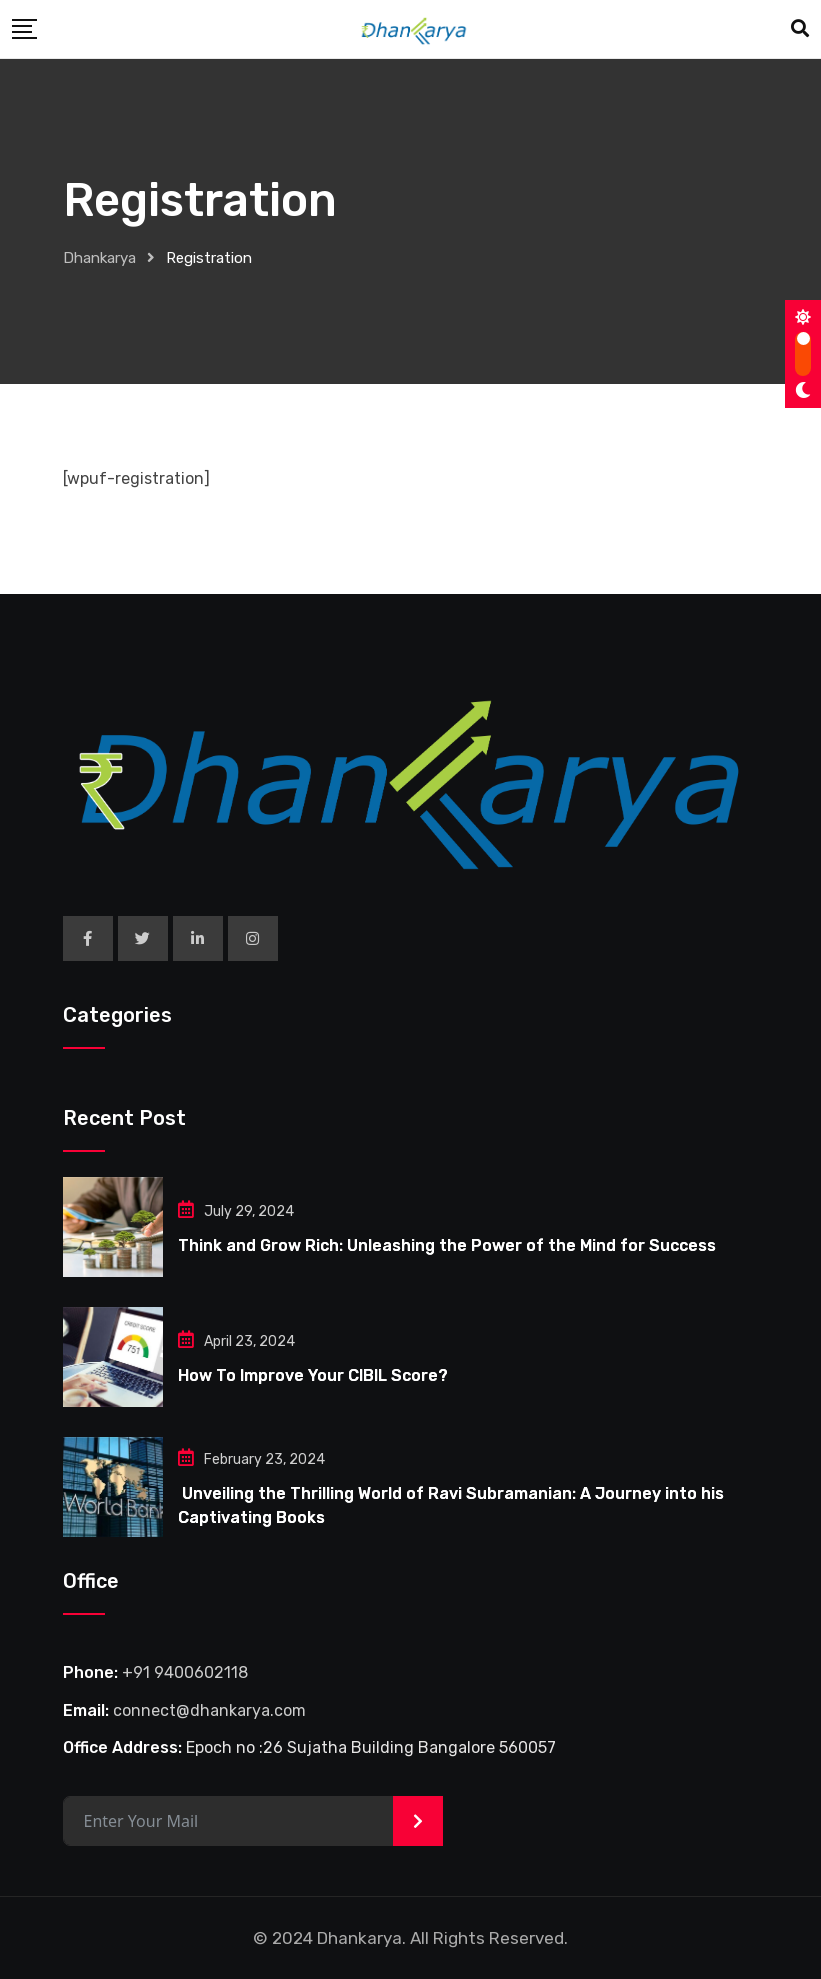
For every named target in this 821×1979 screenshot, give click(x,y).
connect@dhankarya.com (209, 1710)
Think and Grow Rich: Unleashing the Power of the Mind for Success (447, 1245)
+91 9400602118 (185, 1672)
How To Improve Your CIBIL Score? (313, 1375)
